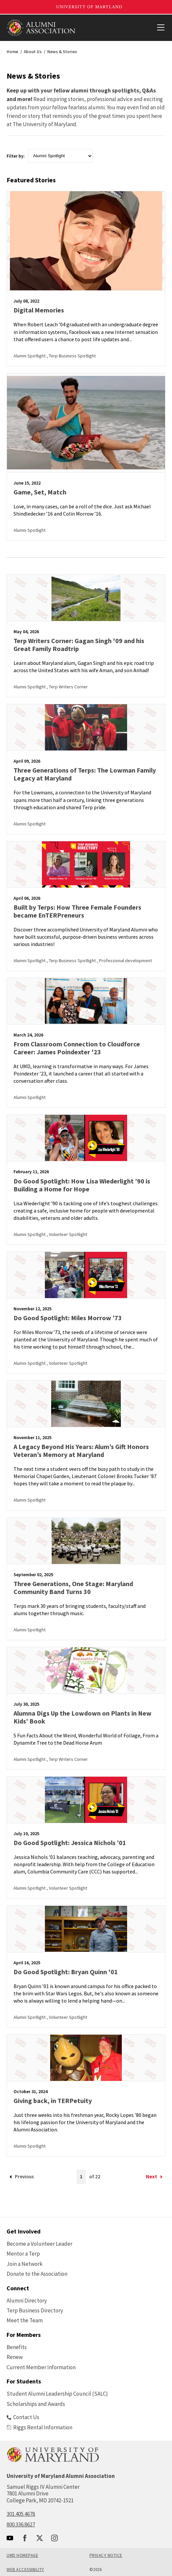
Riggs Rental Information (39, 2427)
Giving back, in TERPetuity (53, 2100)
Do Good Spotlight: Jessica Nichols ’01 (70, 1842)
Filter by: (16, 156)
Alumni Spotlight (30, 356)
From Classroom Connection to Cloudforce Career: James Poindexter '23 (77, 1048)
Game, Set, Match (40, 492)
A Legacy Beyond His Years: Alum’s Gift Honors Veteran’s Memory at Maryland (81, 1450)
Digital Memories (39, 310)
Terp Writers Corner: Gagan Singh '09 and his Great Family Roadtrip (79, 644)
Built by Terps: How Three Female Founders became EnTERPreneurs (77, 911)
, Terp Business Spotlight (71, 356)
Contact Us (23, 2417)
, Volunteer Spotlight (67, 1234)
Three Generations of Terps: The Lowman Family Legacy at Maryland (85, 774)
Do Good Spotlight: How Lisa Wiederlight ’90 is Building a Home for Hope (82, 1185)
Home (12, 51)
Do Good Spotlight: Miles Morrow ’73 (68, 1318)
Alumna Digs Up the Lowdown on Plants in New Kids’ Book (83, 1717)
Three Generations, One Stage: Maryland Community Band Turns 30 (73, 1587)
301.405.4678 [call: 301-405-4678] (21, 2514)
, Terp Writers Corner (67, 687)
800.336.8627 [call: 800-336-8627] (21, 2524)
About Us (33, 51)
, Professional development (124, 960)
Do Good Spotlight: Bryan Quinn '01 (66, 1972)
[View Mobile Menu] (160, 27)
